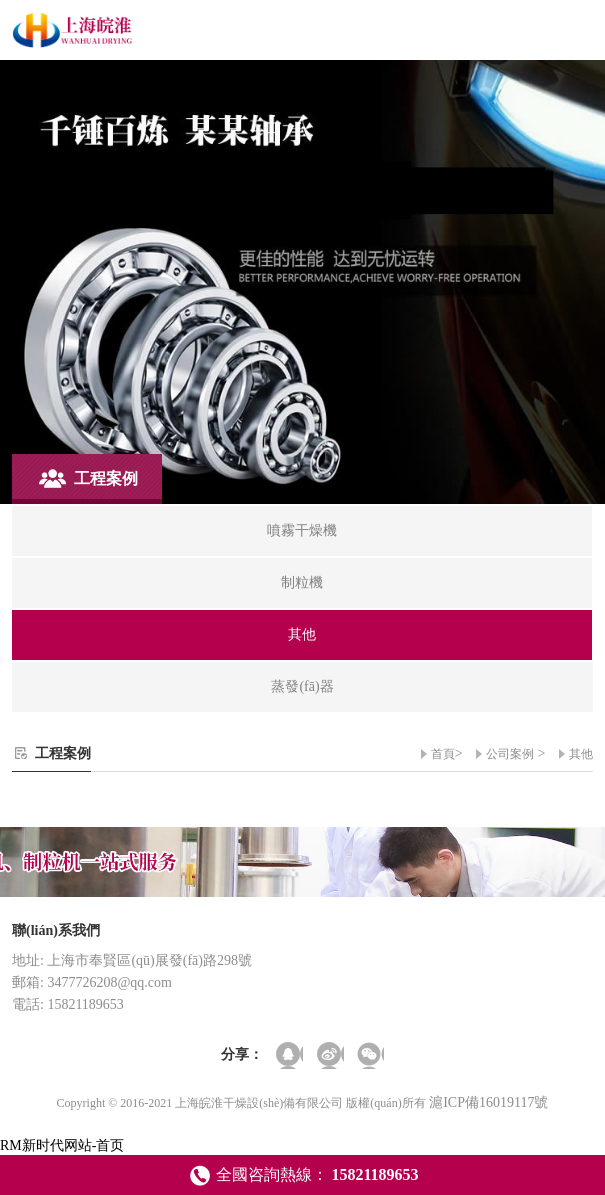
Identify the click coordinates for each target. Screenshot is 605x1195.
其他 (581, 754)
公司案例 (510, 754)
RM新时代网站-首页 (62, 1145)
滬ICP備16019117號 (488, 1102)
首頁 (443, 754)
